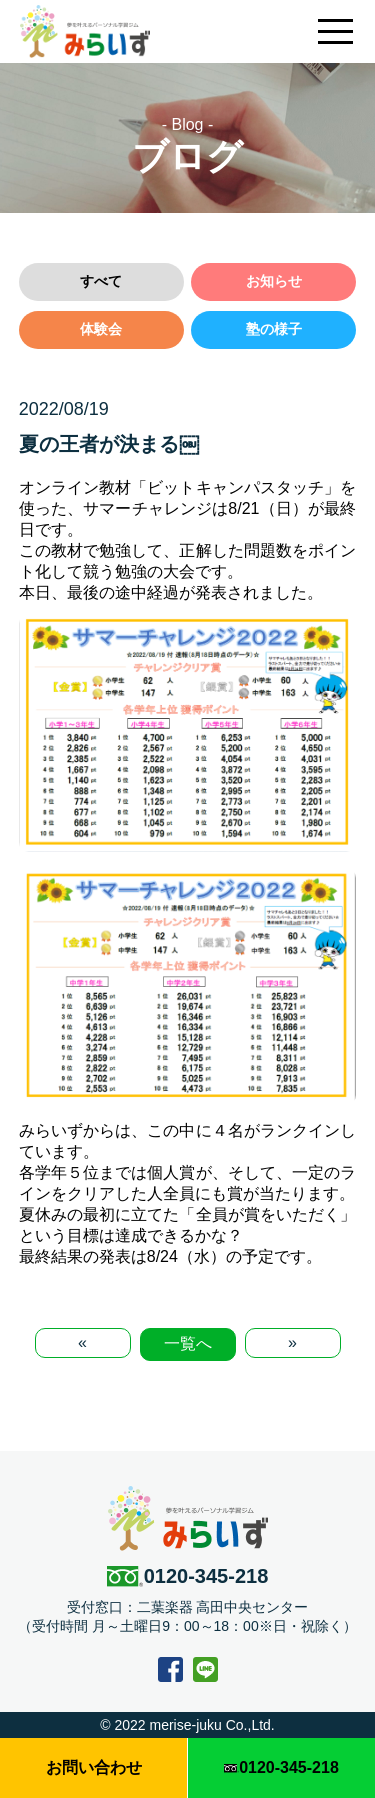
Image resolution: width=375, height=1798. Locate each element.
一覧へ (188, 1343)
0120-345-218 (188, 1576)
